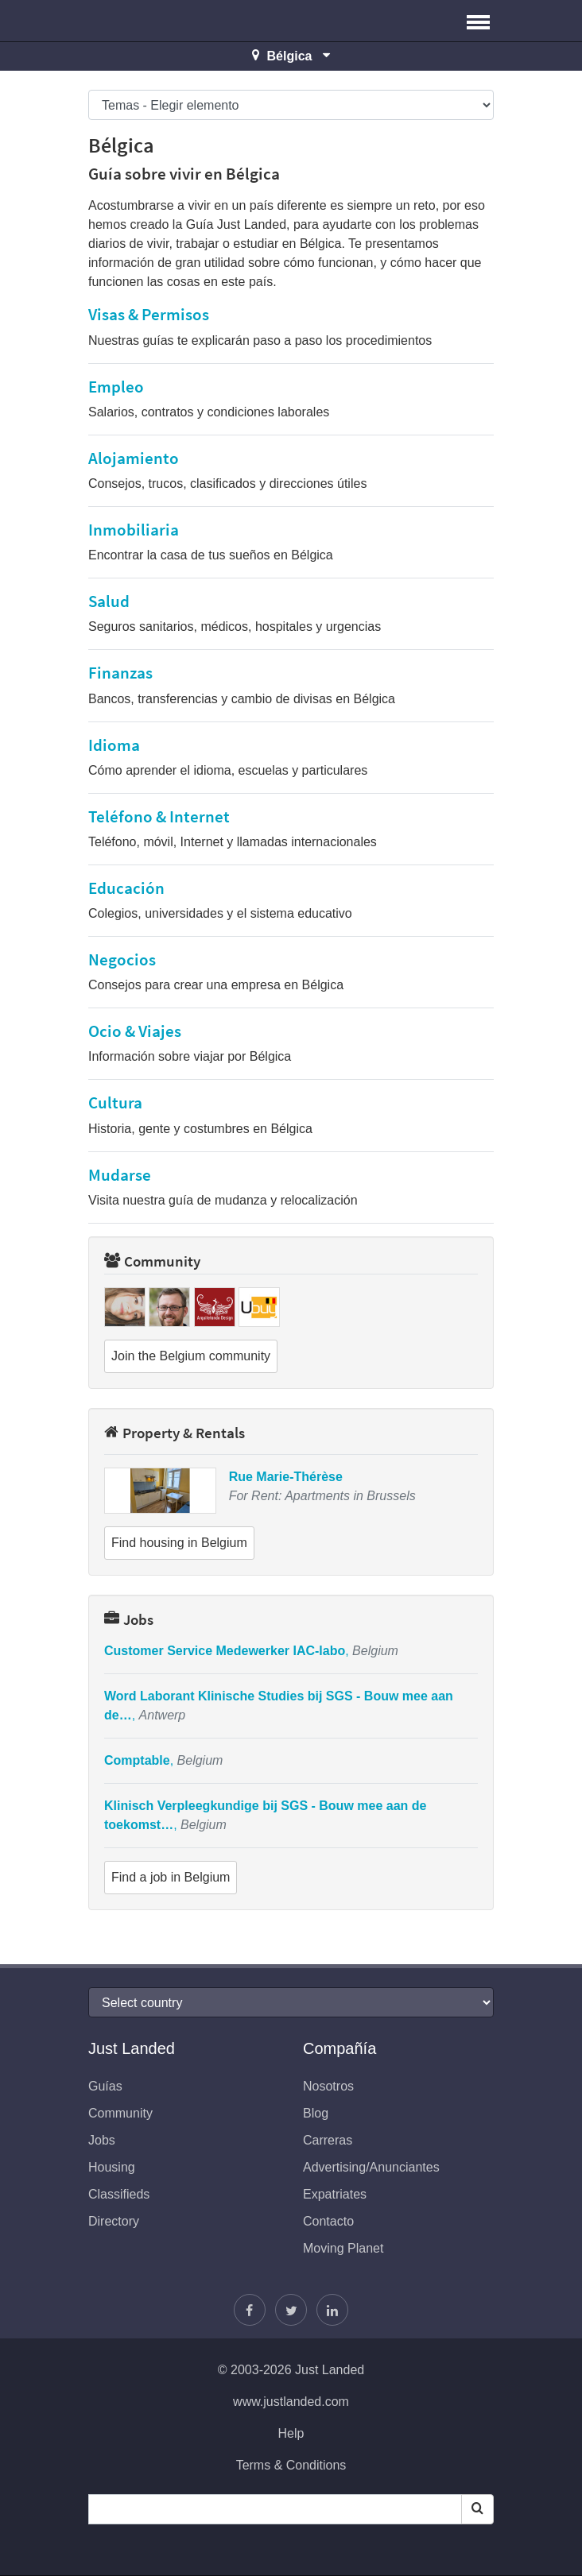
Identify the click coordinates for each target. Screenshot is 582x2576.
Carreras (327, 2140)
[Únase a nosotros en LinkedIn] (332, 2310)
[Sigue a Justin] (291, 2310)
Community (152, 1261)
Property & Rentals (174, 1432)
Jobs (128, 1619)
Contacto (328, 2221)
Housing (111, 2167)
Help (291, 2433)
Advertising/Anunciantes (371, 2167)
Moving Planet (343, 2248)
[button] (478, 20)
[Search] (477, 2509)
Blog (315, 2113)
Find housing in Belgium (179, 1542)
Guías (105, 2086)
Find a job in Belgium (170, 1877)
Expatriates (335, 2194)
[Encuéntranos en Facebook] (250, 2310)
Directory (113, 2221)
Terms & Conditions (291, 2465)
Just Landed (148, 20)
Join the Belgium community (190, 1356)
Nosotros (328, 2086)
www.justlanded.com (291, 2401)
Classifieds (118, 2194)
